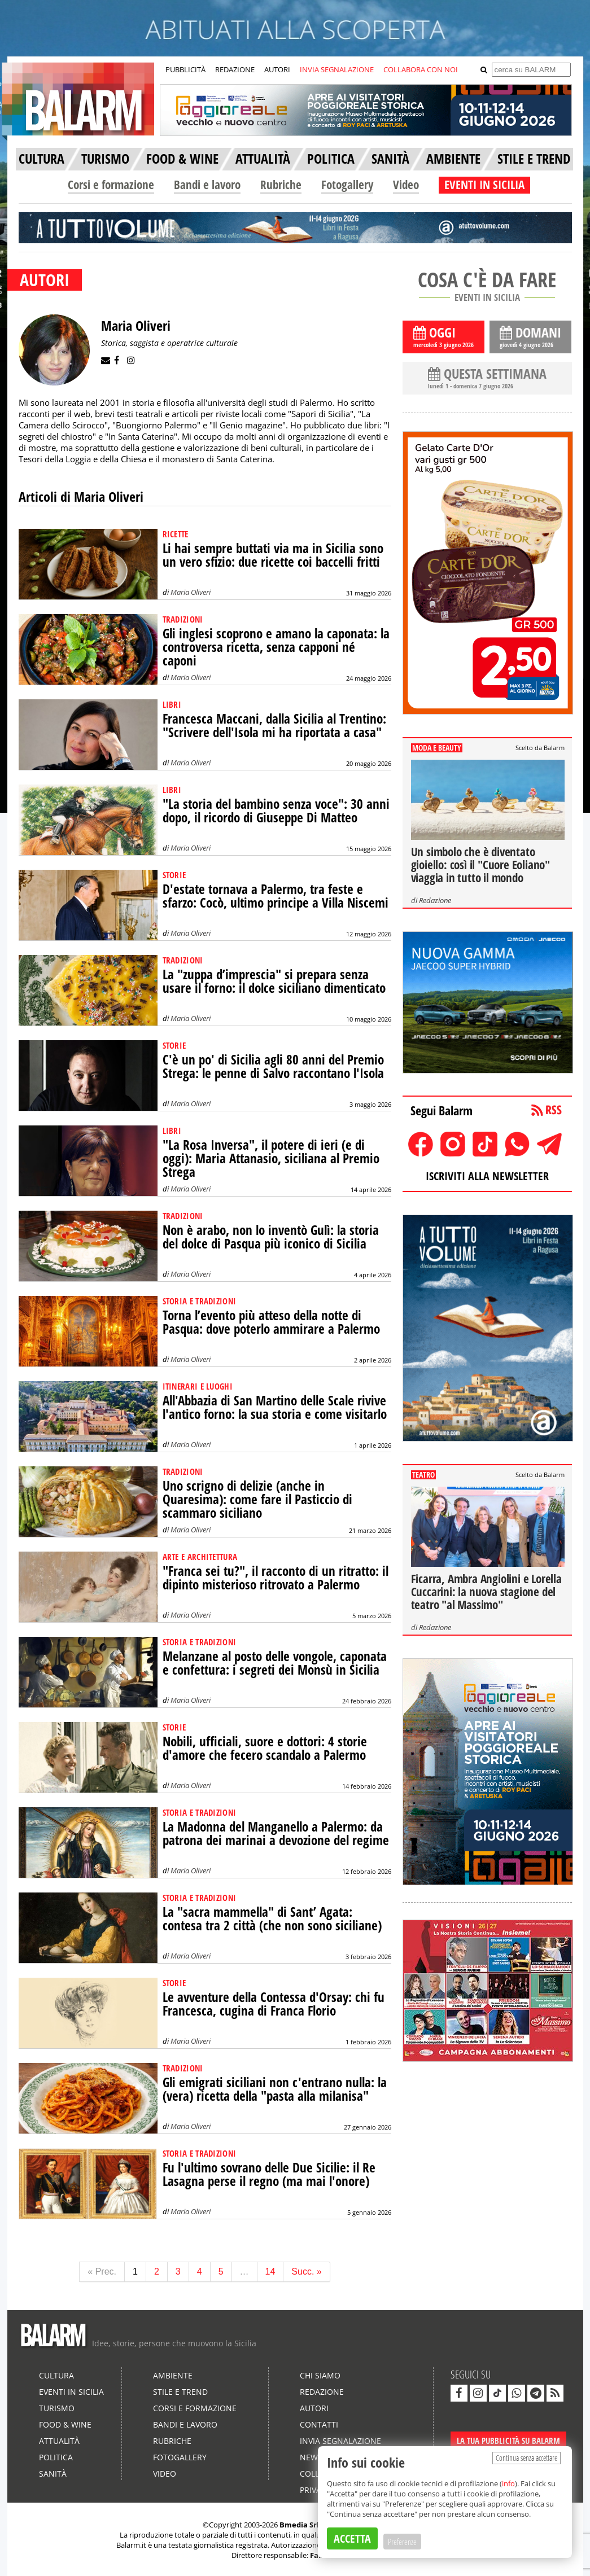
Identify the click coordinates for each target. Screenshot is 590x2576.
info (508, 2483)
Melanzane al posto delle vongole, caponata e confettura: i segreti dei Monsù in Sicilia (275, 1663)
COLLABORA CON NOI (420, 69)
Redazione (435, 900)
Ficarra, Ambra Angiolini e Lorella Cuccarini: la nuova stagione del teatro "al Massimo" (486, 1592)
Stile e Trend (180, 2391)
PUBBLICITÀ (185, 69)
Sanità (53, 2473)
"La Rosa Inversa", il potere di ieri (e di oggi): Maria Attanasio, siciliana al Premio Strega (271, 1158)
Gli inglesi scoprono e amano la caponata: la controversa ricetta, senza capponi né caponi (276, 647)
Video (406, 184)
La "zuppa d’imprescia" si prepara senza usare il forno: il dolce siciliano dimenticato (274, 981)
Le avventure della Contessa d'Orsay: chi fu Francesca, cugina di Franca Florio (273, 2003)
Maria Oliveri (191, 592)
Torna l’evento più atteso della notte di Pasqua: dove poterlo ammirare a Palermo (271, 1322)
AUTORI (277, 69)
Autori (314, 2408)
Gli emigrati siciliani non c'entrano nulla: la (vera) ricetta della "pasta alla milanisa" (275, 2089)
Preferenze (402, 2541)
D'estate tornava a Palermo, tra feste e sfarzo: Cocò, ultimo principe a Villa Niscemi (275, 896)
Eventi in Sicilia (71, 2391)
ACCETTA (352, 2538)
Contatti (319, 2424)
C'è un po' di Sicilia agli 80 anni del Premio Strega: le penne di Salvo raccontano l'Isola (273, 1066)
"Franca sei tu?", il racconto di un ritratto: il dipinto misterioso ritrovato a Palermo (275, 1577)
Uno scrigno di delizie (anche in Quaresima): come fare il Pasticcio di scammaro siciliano (257, 1499)
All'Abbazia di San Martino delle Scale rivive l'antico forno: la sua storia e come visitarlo (275, 1407)
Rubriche (280, 184)
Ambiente (173, 2375)
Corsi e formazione (111, 184)
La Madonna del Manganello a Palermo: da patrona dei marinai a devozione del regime (276, 1833)
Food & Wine (65, 2424)
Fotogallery (347, 184)
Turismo (57, 2408)
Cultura (56, 2375)
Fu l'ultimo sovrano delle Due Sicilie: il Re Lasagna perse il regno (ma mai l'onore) (269, 2174)
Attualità (59, 2440)
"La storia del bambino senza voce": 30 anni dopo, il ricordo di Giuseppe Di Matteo (276, 810)
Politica (56, 2457)
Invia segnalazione (340, 2440)
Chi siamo (320, 2375)
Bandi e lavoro (207, 184)
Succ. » (306, 2271)
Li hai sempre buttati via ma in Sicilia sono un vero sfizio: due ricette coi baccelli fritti (273, 555)
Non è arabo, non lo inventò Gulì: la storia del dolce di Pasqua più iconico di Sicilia (271, 1236)
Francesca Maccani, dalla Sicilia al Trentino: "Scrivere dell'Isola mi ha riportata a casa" (274, 725)
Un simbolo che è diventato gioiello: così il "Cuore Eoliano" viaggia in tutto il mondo (480, 865)
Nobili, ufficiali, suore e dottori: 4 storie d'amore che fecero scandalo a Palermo (265, 1748)
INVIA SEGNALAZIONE (337, 69)
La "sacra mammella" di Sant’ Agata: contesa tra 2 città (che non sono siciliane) (272, 1918)
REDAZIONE (235, 69)
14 (270, 2271)
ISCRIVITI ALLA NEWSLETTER (487, 1176)
